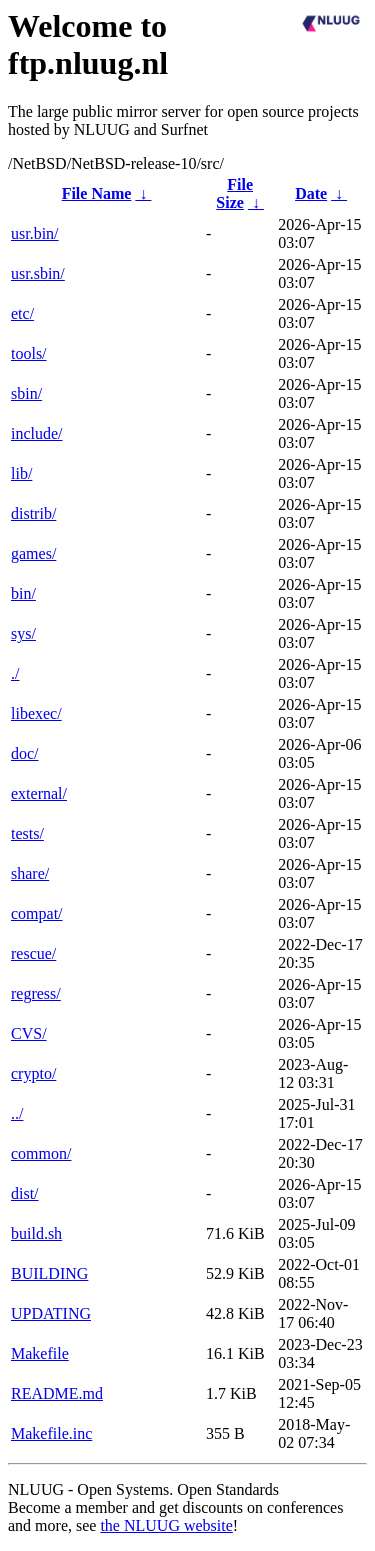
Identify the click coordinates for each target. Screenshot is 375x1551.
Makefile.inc (51, 1433)
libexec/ (36, 713)
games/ (33, 553)
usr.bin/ (35, 233)
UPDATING (51, 1313)
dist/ (25, 1193)
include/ (37, 433)
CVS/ (29, 1033)
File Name (97, 193)
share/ (30, 873)
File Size (234, 193)
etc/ (22, 313)
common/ (41, 1153)
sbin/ (26, 393)
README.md (57, 1393)
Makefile (40, 1353)
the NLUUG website (166, 1525)
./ (15, 673)
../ (17, 1113)
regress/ (36, 993)
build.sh (36, 1233)
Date (311, 193)
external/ (39, 793)
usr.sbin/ (38, 273)
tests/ (27, 833)
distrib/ (33, 513)
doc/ (25, 753)
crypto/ (33, 1073)
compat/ (37, 913)
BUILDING (49, 1273)
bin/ (23, 593)
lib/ (21, 473)
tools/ (29, 353)
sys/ (23, 633)
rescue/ (33, 953)
